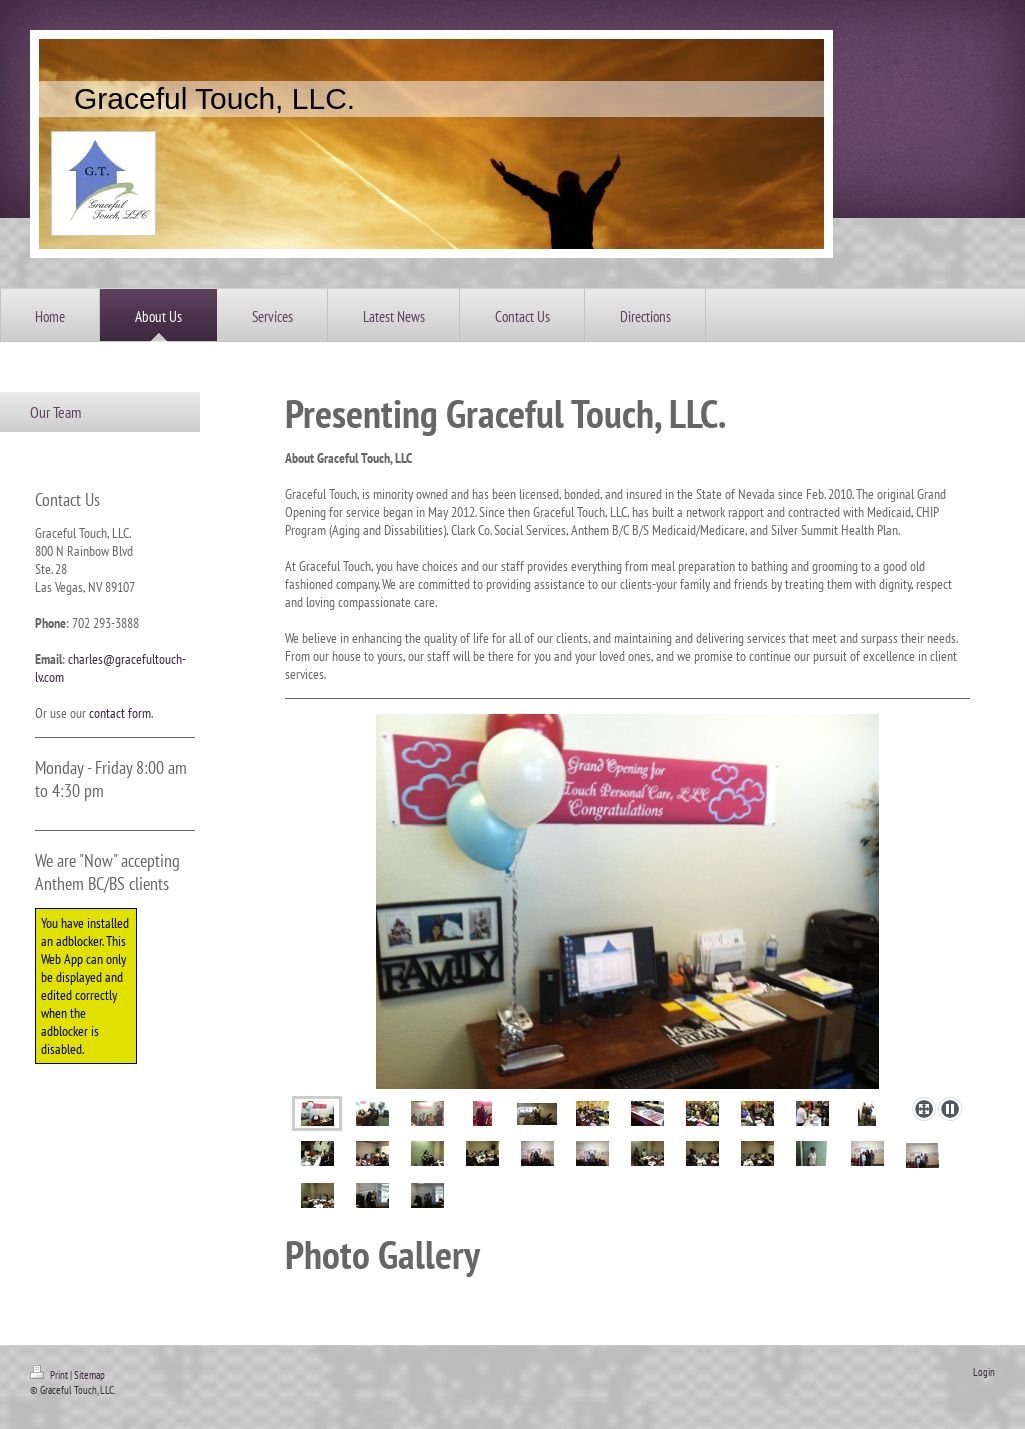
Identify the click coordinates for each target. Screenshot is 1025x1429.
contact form (120, 713)
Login (984, 1372)
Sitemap (89, 1375)
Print (50, 1375)
